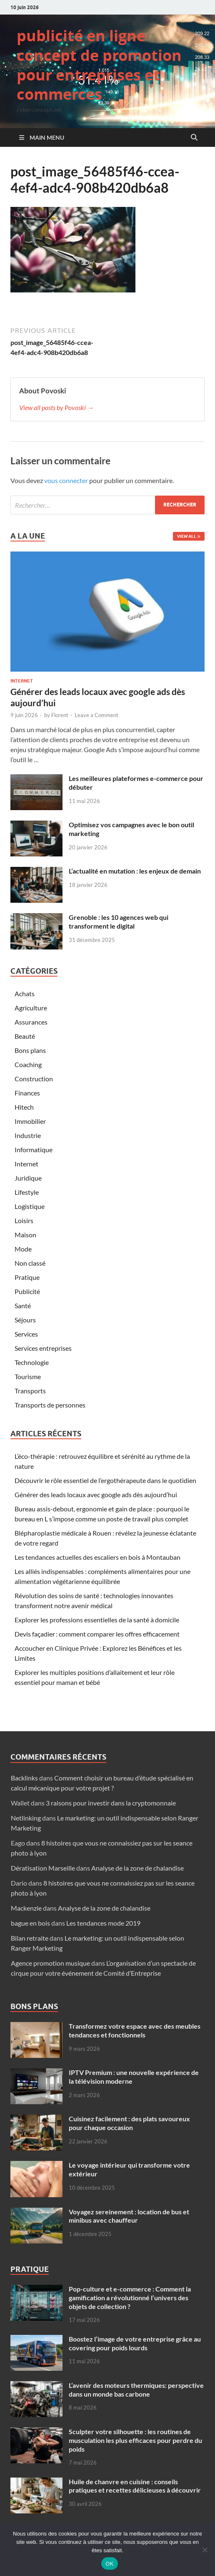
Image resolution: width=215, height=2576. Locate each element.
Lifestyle (27, 1192)
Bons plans (30, 1050)
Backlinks (24, 1778)
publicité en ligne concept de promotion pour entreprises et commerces (99, 64)
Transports (30, 1391)
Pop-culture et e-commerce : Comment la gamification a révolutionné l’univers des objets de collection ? (130, 2297)
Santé (23, 1305)
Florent (59, 715)
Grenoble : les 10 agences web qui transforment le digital (118, 921)
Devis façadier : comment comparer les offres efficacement (97, 1634)
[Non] (204, 2550)
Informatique (33, 1149)
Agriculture (31, 1008)
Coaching (28, 1064)
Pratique (27, 1277)
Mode (23, 1249)
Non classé (30, 1263)
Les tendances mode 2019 (103, 1923)
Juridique (28, 1178)
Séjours (25, 1320)
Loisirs (24, 1220)
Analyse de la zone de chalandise (137, 1868)
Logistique (30, 1206)
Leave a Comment (96, 715)
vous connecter (66, 480)
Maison (25, 1235)
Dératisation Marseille (43, 1868)
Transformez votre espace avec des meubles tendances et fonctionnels (134, 2030)
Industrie (28, 1135)
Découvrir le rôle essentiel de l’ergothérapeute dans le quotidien (105, 1480)
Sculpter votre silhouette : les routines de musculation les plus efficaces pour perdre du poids (135, 2440)
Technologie (32, 1362)
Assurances (31, 1022)
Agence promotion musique (50, 1963)
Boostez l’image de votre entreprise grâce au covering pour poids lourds (135, 2343)
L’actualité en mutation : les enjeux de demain (135, 871)
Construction (34, 1079)
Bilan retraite (29, 1938)
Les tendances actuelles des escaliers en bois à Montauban (97, 1557)
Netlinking (26, 1818)
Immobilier (30, 1121)
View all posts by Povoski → (56, 407)
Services (26, 1334)
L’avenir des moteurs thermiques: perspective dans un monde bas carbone (136, 2389)
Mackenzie (26, 1908)
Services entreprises (43, 1348)
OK (109, 2564)
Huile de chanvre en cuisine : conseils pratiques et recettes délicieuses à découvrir (135, 2486)
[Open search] (194, 137)
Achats (25, 993)
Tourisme (28, 1376)
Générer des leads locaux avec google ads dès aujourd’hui (96, 1494)
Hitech (24, 1107)
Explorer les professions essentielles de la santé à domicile (97, 1620)
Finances (27, 1093)
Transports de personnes (50, 1405)
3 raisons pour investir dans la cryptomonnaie (111, 1803)
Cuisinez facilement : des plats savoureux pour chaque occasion (129, 2123)
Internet (21, 681)
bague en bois (30, 1923)
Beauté (25, 1036)
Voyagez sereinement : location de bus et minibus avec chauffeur (129, 2216)
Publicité (27, 1291)
